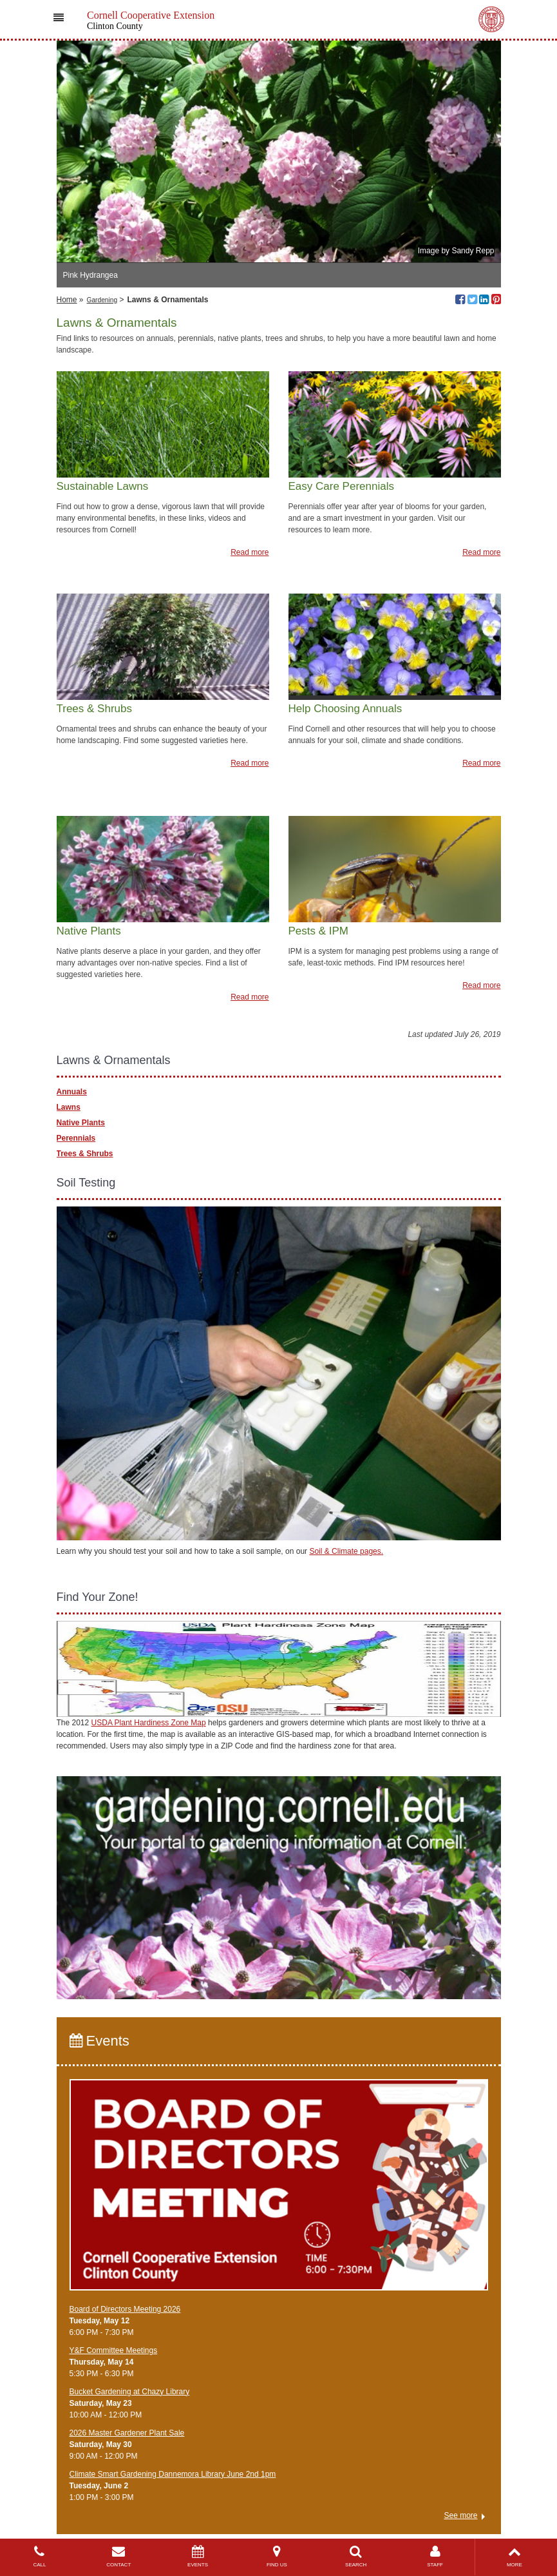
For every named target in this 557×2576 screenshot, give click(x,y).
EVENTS (198, 2556)
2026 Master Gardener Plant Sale (127, 2432)
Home (67, 299)
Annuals (72, 1091)
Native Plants (81, 1122)
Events (99, 2041)
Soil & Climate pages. (346, 1551)
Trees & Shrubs (85, 1153)
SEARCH (355, 2556)
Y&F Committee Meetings (114, 2350)
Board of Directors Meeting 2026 (125, 2309)
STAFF (435, 2556)
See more (460, 2515)
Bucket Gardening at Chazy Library (130, 2391)
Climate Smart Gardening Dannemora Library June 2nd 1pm (173, 2474)
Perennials (76, 1138)
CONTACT (118, 2556)
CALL (39, 2556)
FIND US (276, 2556)
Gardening (102, 300)
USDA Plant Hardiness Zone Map (148, 1722)
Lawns (68, 1107)
